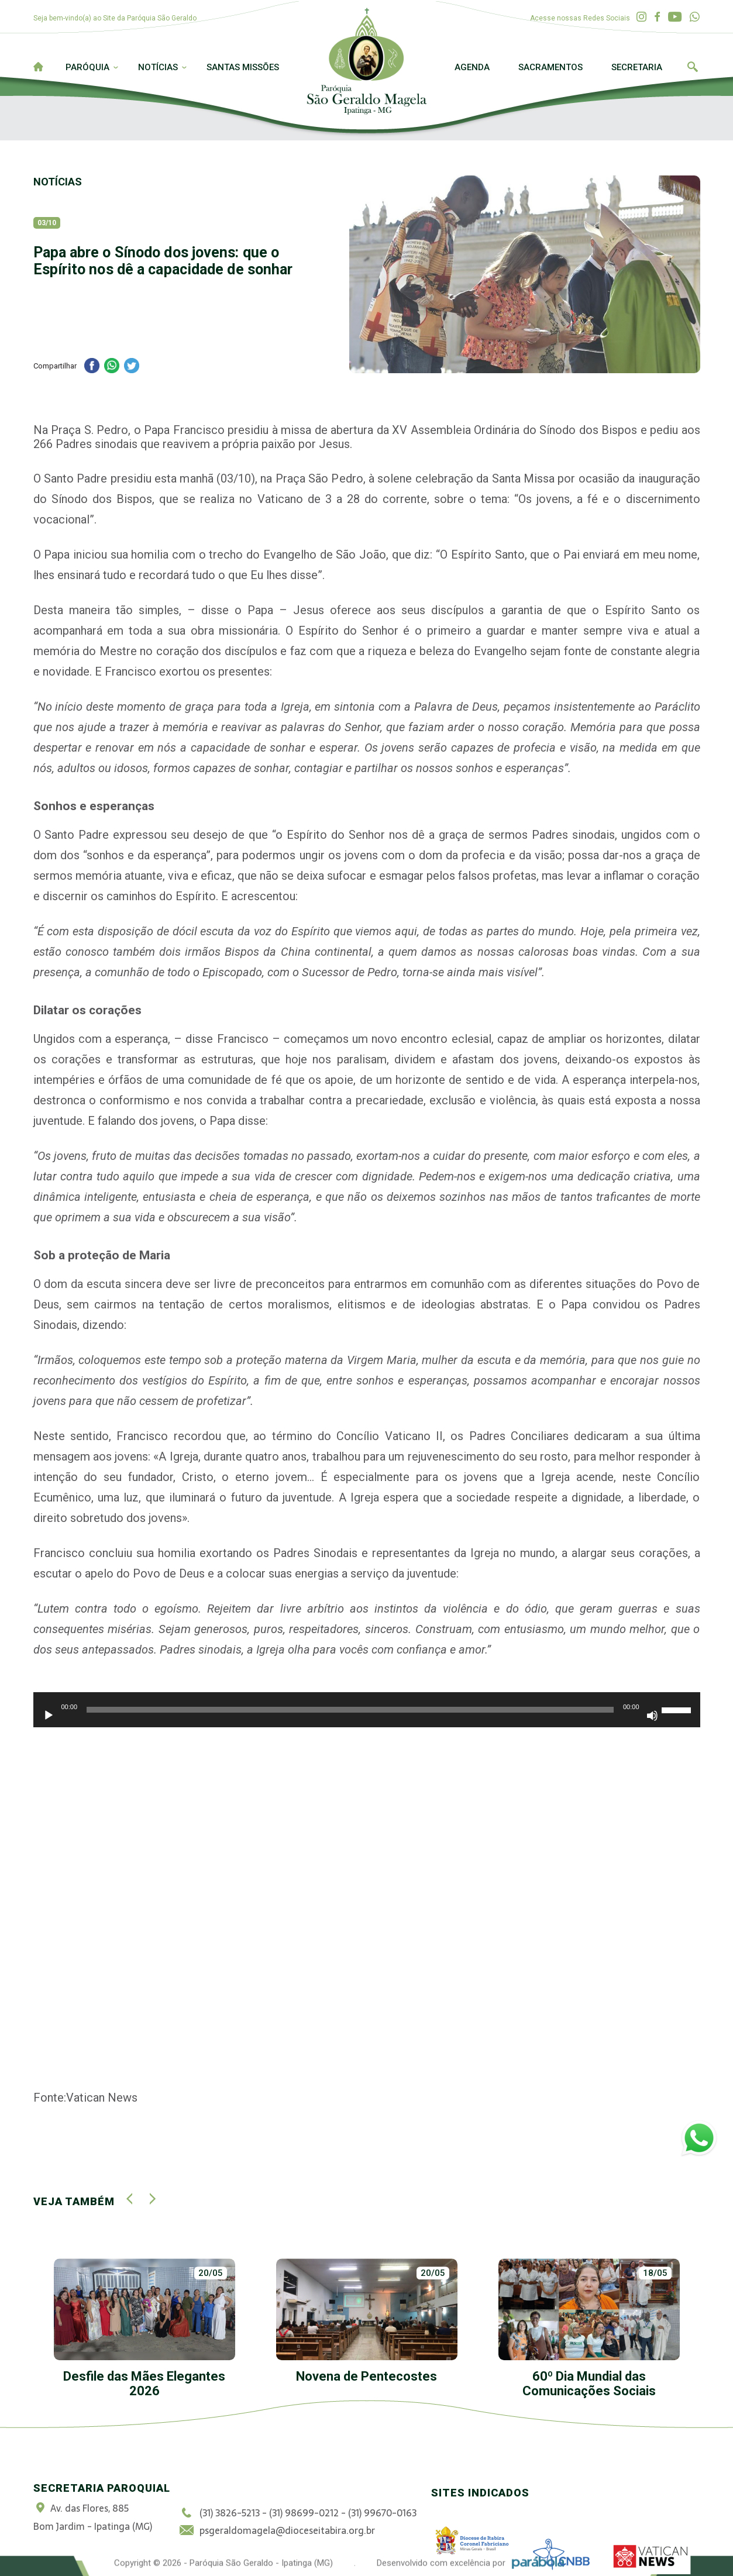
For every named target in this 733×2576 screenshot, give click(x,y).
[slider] (350, 1710)
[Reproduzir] (48, 1715)
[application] (366, 1715)
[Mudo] (652, 1715)
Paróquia (87, 67)
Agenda (472, 67)
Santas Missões (243, 67)
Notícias (158, 67)
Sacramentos (550, 67)
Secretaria (636, 67)
